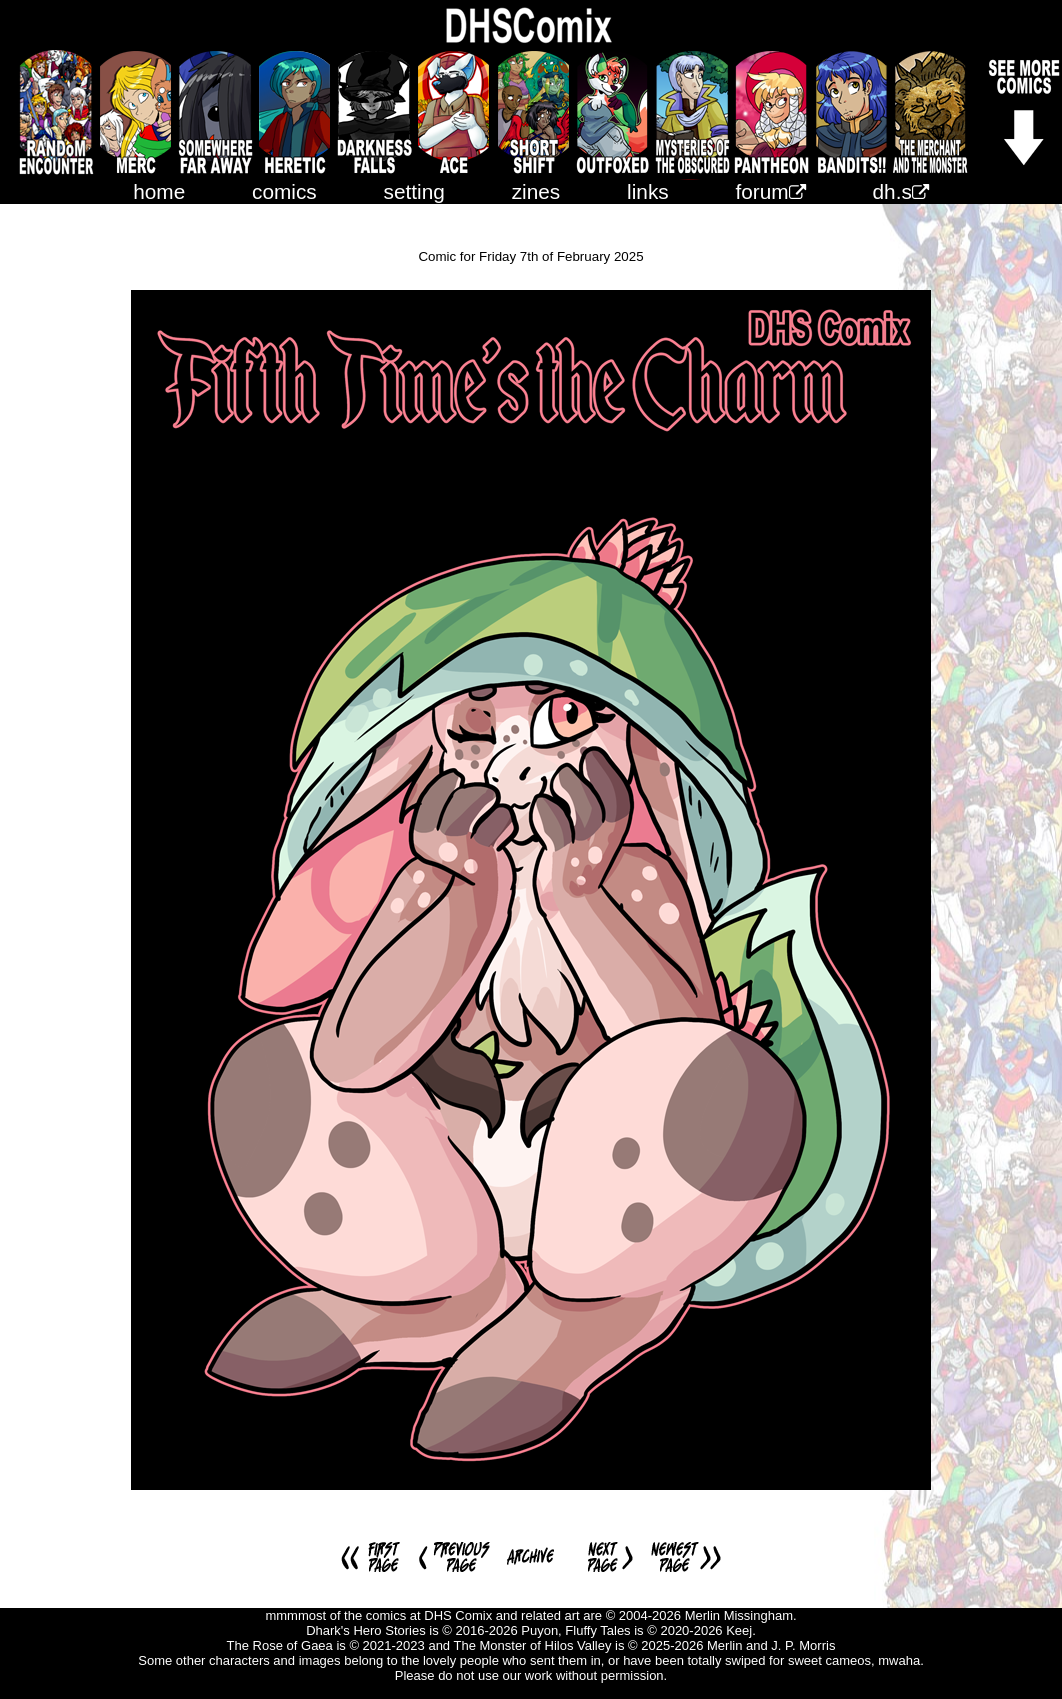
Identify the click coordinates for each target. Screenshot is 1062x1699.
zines (536, 191)
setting (414, 191)
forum (771, 191)
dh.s (901, 191)
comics (284, 191)
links (648, 191)
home (159, 191)
